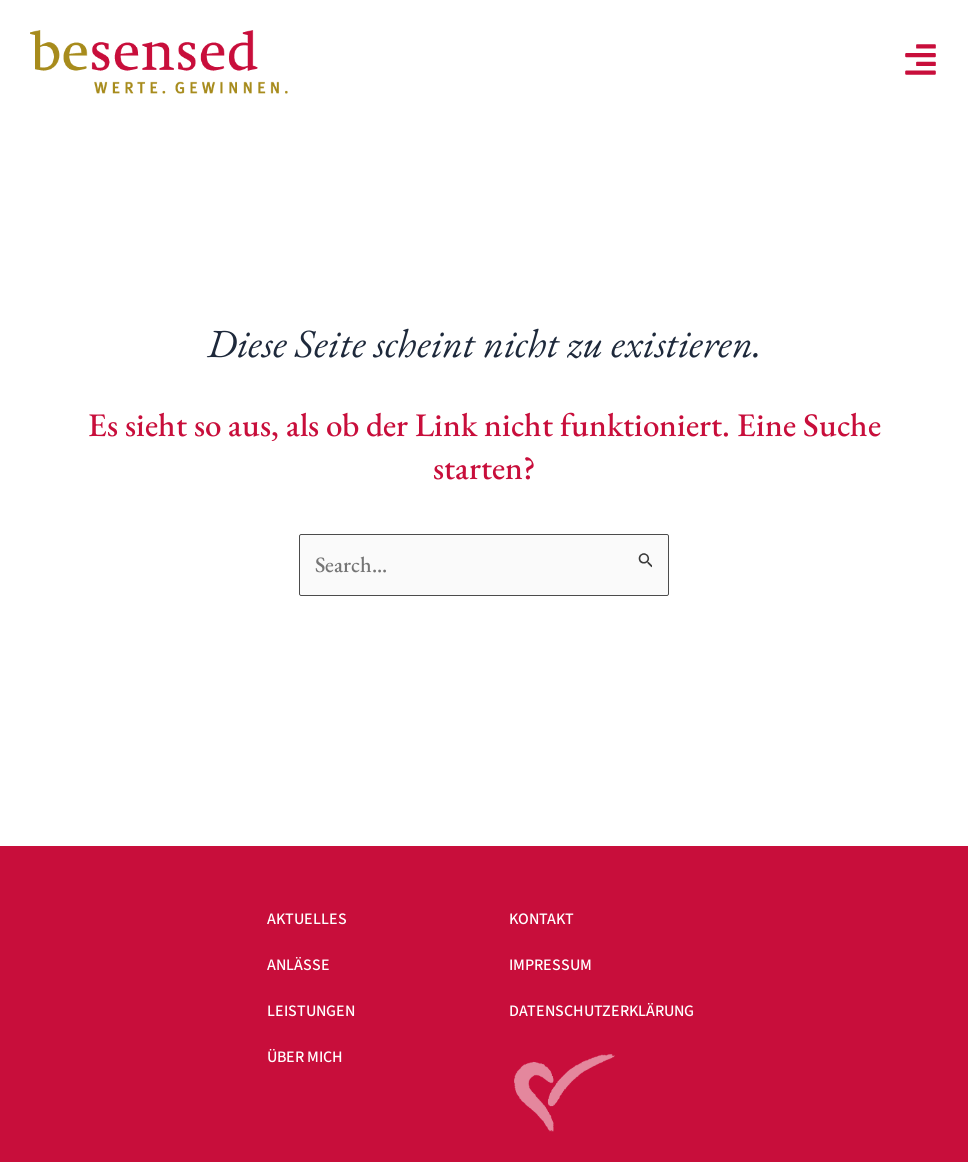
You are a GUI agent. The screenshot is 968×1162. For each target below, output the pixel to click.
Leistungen (311, 1011)
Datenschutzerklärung (601, 1011)
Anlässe (298, 965)
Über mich (305, 1057)
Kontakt (541, 919)
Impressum (550, 965)
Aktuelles (307, 919)
